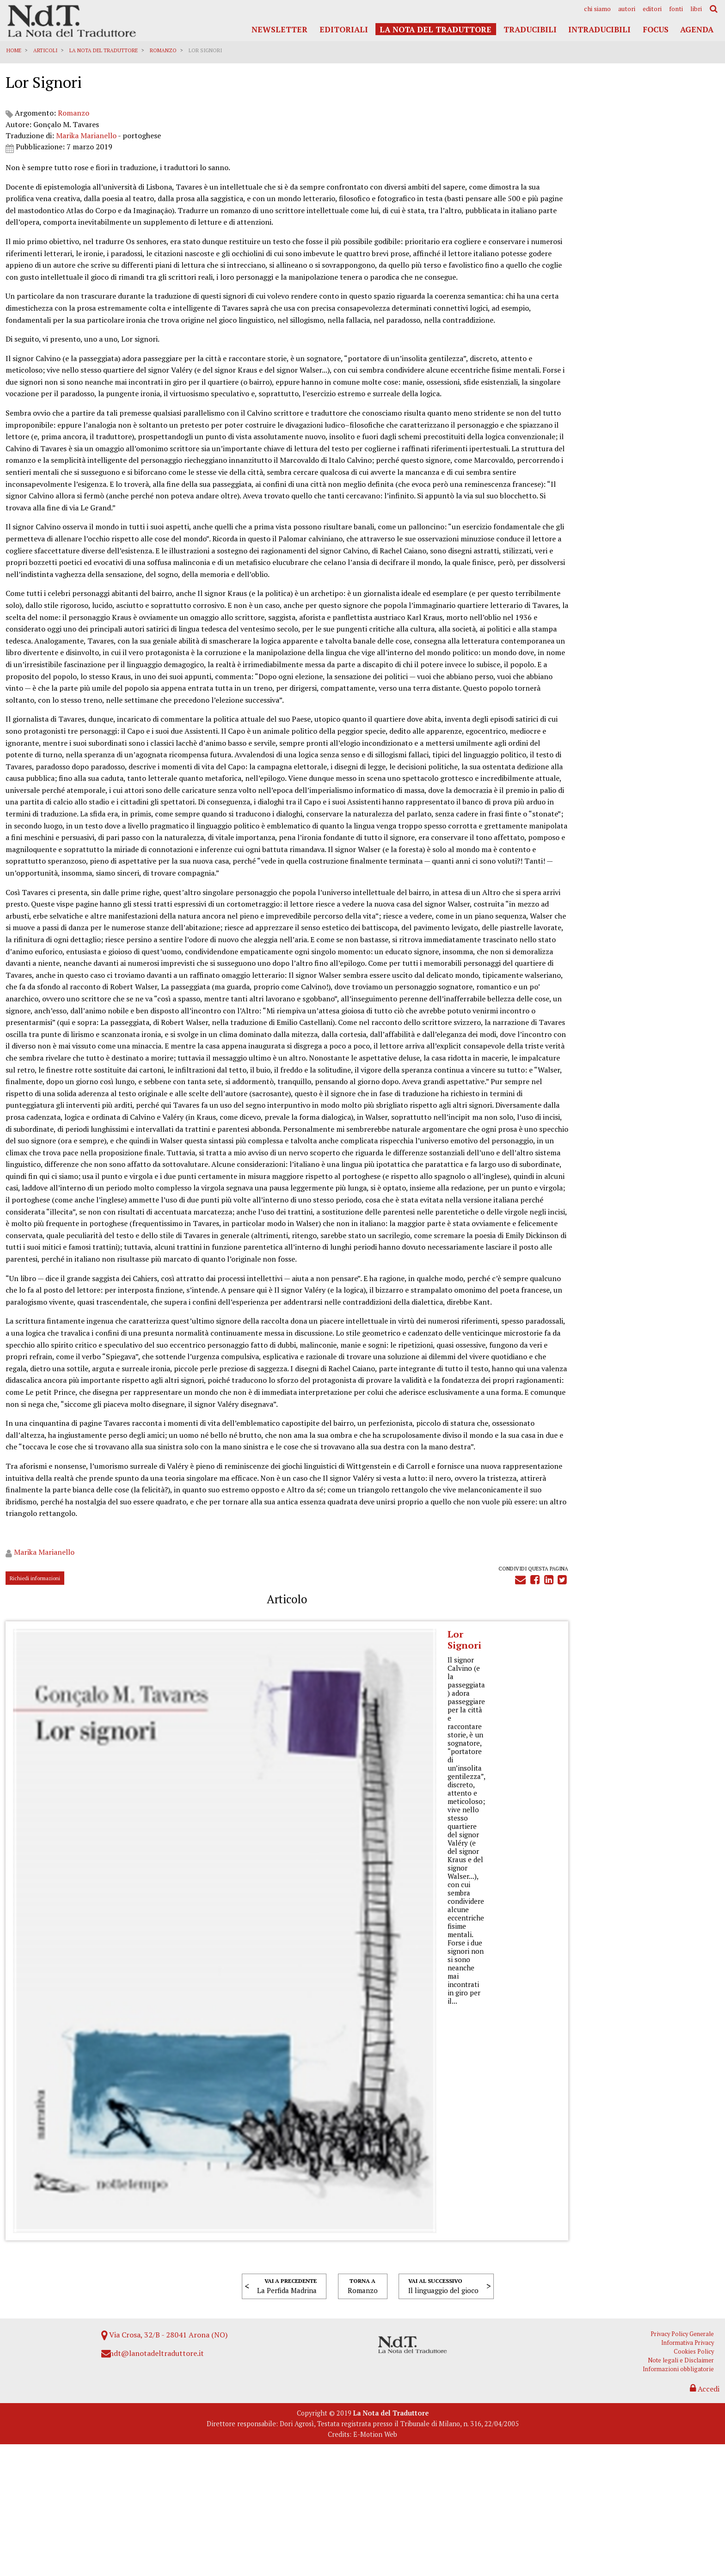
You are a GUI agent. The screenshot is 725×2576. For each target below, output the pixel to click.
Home (15, 50)
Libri (696, 9)
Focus (656, 29)
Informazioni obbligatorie (682, 2495)
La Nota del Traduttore (436, 29)
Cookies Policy (698, 2477)
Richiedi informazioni (36, 2360)
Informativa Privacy (691, 2468)
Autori (626, 9)
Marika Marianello (87, 148)
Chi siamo (597, 9)
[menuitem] (597, 9)
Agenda (696, 29)
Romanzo (164, 50)
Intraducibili (599, 29)
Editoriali (343, 29)
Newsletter (279, 29)
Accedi (703, 2515)
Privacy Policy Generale (686, 2459)
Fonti (676, 9)
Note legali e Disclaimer (685, 2486)
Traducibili (530, 29)
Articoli (47, 50)
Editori (652, 9)
